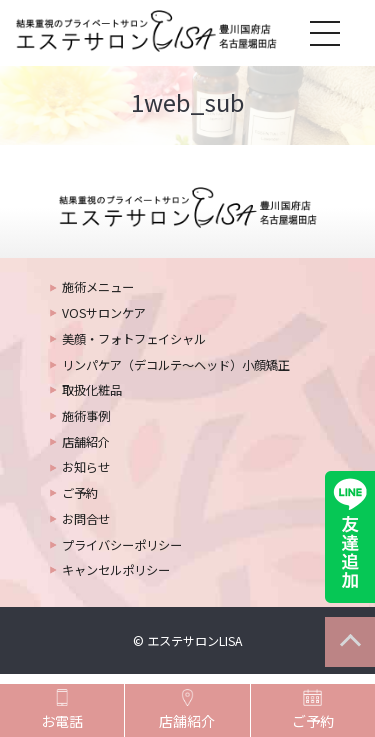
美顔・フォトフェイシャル (134, 339)
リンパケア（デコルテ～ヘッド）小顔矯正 (176, 365)
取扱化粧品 (92, 390)
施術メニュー (98, 287)
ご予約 (80, 493)
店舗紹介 (86, 442)
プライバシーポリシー (122, 545)
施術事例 (86, 416)
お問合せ (86, 519)
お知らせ (86, 467)
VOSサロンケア (104, 313)
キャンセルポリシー (116, 570)
